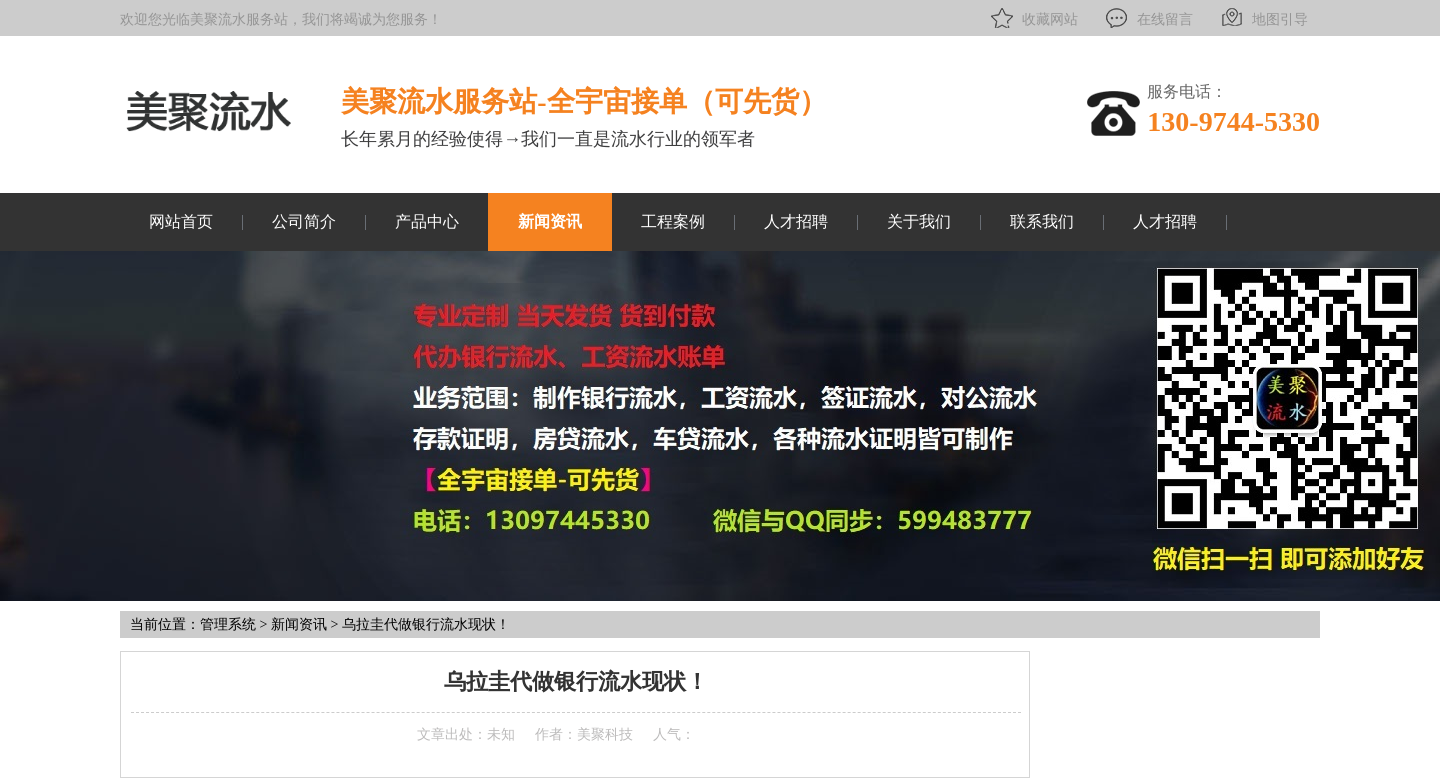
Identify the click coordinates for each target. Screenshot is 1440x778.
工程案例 (673, 221)
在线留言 (1147, 18)
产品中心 (427, 221)
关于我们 (919, 221)
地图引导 (1262, 18)
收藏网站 (1032, 18)
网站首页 (181, 221)
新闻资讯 (550, 221)
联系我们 (1042, 221)
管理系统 (228, 624)
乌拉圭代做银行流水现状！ (426, 624)
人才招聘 (796, 221)
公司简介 (304, 221)
